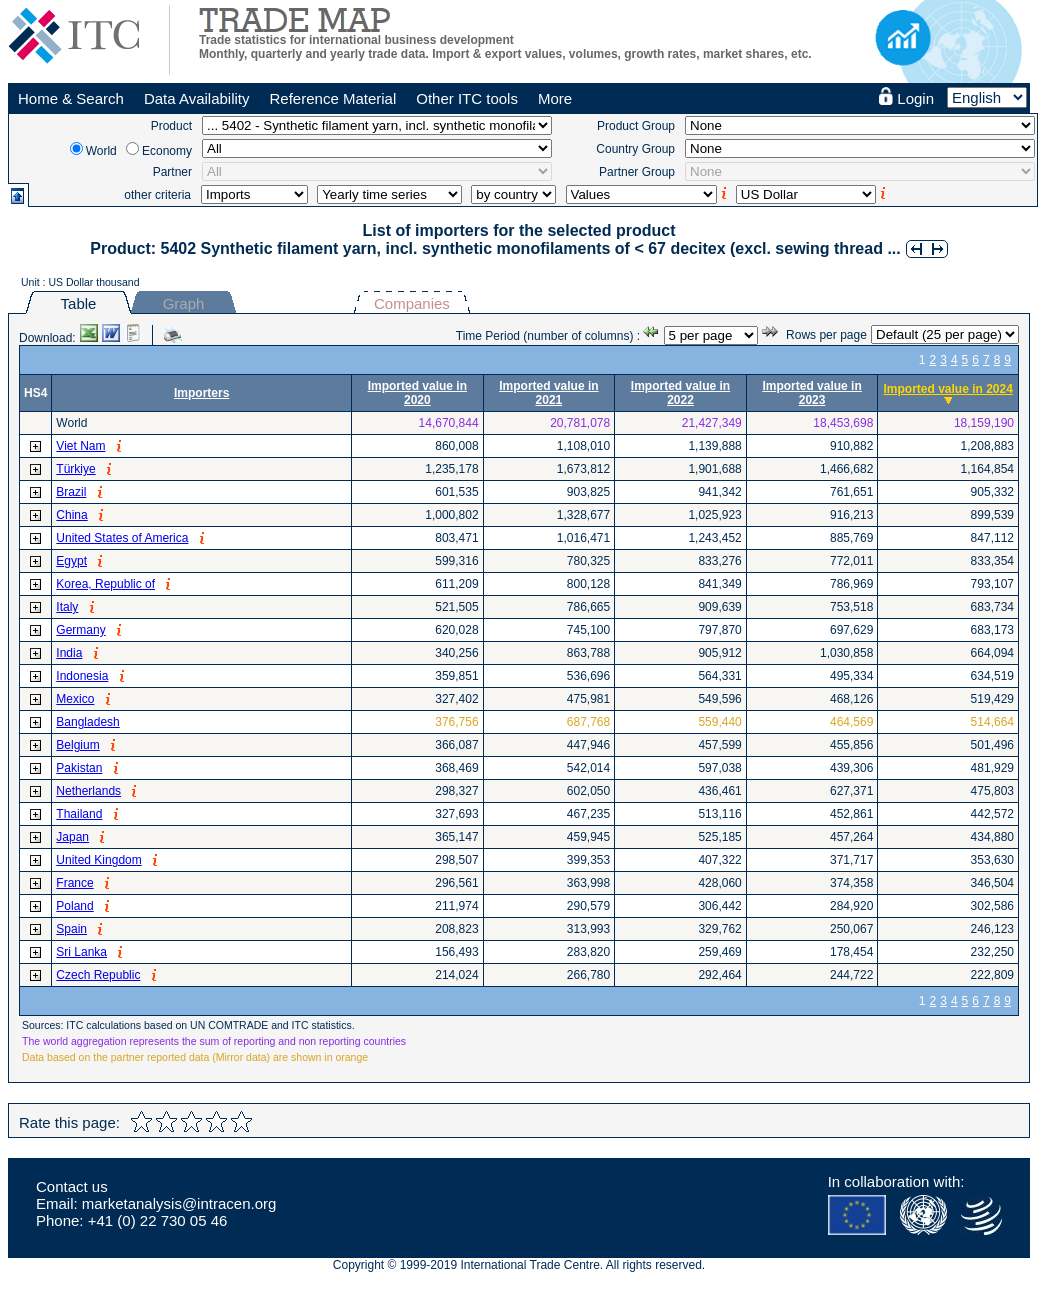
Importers (201, 393)
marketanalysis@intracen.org (179, 1203)
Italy (67, 607)
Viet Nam (80, 446)
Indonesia (82, 676)
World (101, 151)
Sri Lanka (81, 952)
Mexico (75, 699)
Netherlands (88, 791)
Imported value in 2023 (811, 393)
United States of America (122, 538)
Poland (74, 906)
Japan (72, 837)
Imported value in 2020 (417, 393)
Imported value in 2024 (947, 389)
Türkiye (75, 469)
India (69, 653)
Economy (167, 151)
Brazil (71, 492)
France (74, 883)
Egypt (71, 561)
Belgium (77, 745)
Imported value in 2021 (548, 393)
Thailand (79, 814)
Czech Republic (98, 975)
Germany (80, 630)
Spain (71, 929)
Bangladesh (87, 722)
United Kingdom (98, 860)
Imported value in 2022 (680, 393)
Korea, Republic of (105, 584)
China (71, 515)
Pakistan (79, 768)
